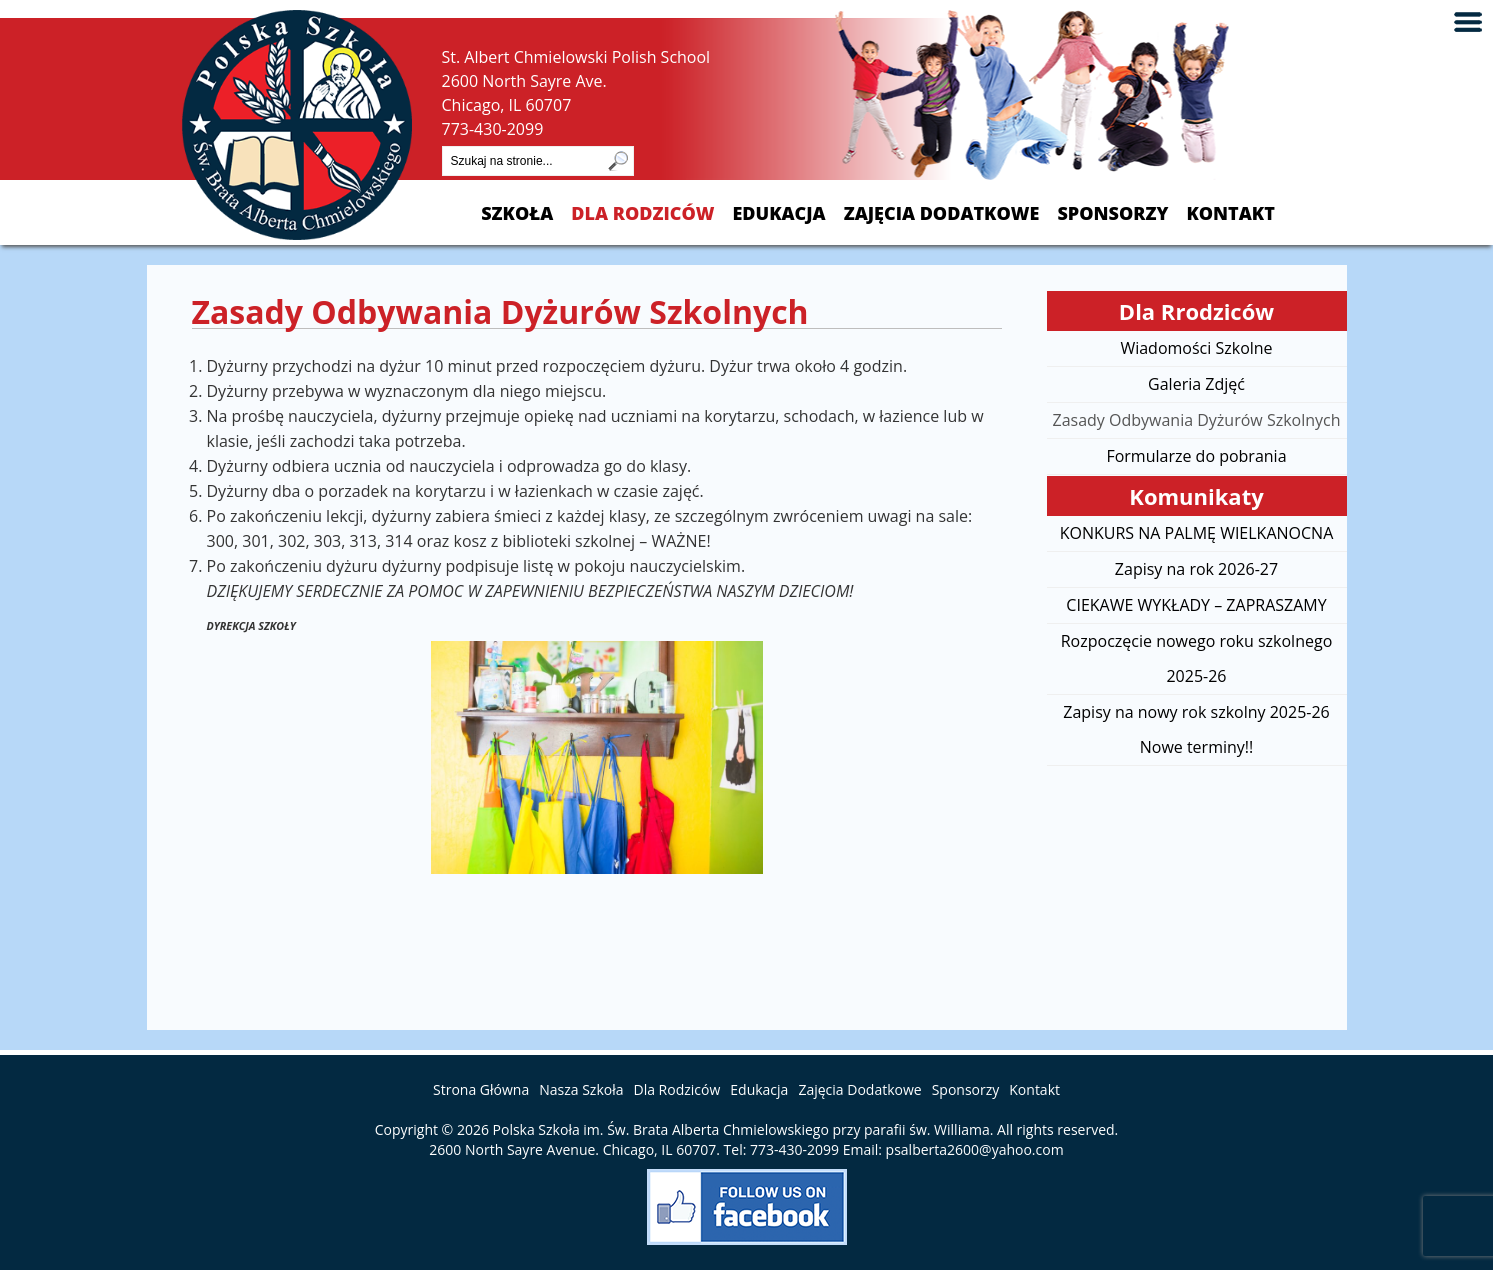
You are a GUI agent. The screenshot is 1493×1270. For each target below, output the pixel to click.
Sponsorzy (1112, 213)
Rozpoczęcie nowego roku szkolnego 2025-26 (1197, 658)
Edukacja (778, 213)
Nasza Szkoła (581, 1089)
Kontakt (1230, 213)
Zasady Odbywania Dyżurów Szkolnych (1196, 420)
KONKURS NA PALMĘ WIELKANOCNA (1197, 533)
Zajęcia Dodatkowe (942, 213)
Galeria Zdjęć (1196, 384)
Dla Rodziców (642, 213)
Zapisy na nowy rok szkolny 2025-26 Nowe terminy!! (1196, 729)
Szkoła (517, 213)
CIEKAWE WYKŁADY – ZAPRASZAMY (1196, 605)
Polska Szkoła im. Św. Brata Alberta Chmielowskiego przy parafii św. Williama (741, 1129)
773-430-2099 (493, 129)
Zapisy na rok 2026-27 (1196, 569)
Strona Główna (481, 1089)
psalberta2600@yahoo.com (975, 1149)
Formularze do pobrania (1196, 456)
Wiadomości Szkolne (1196, 348)
